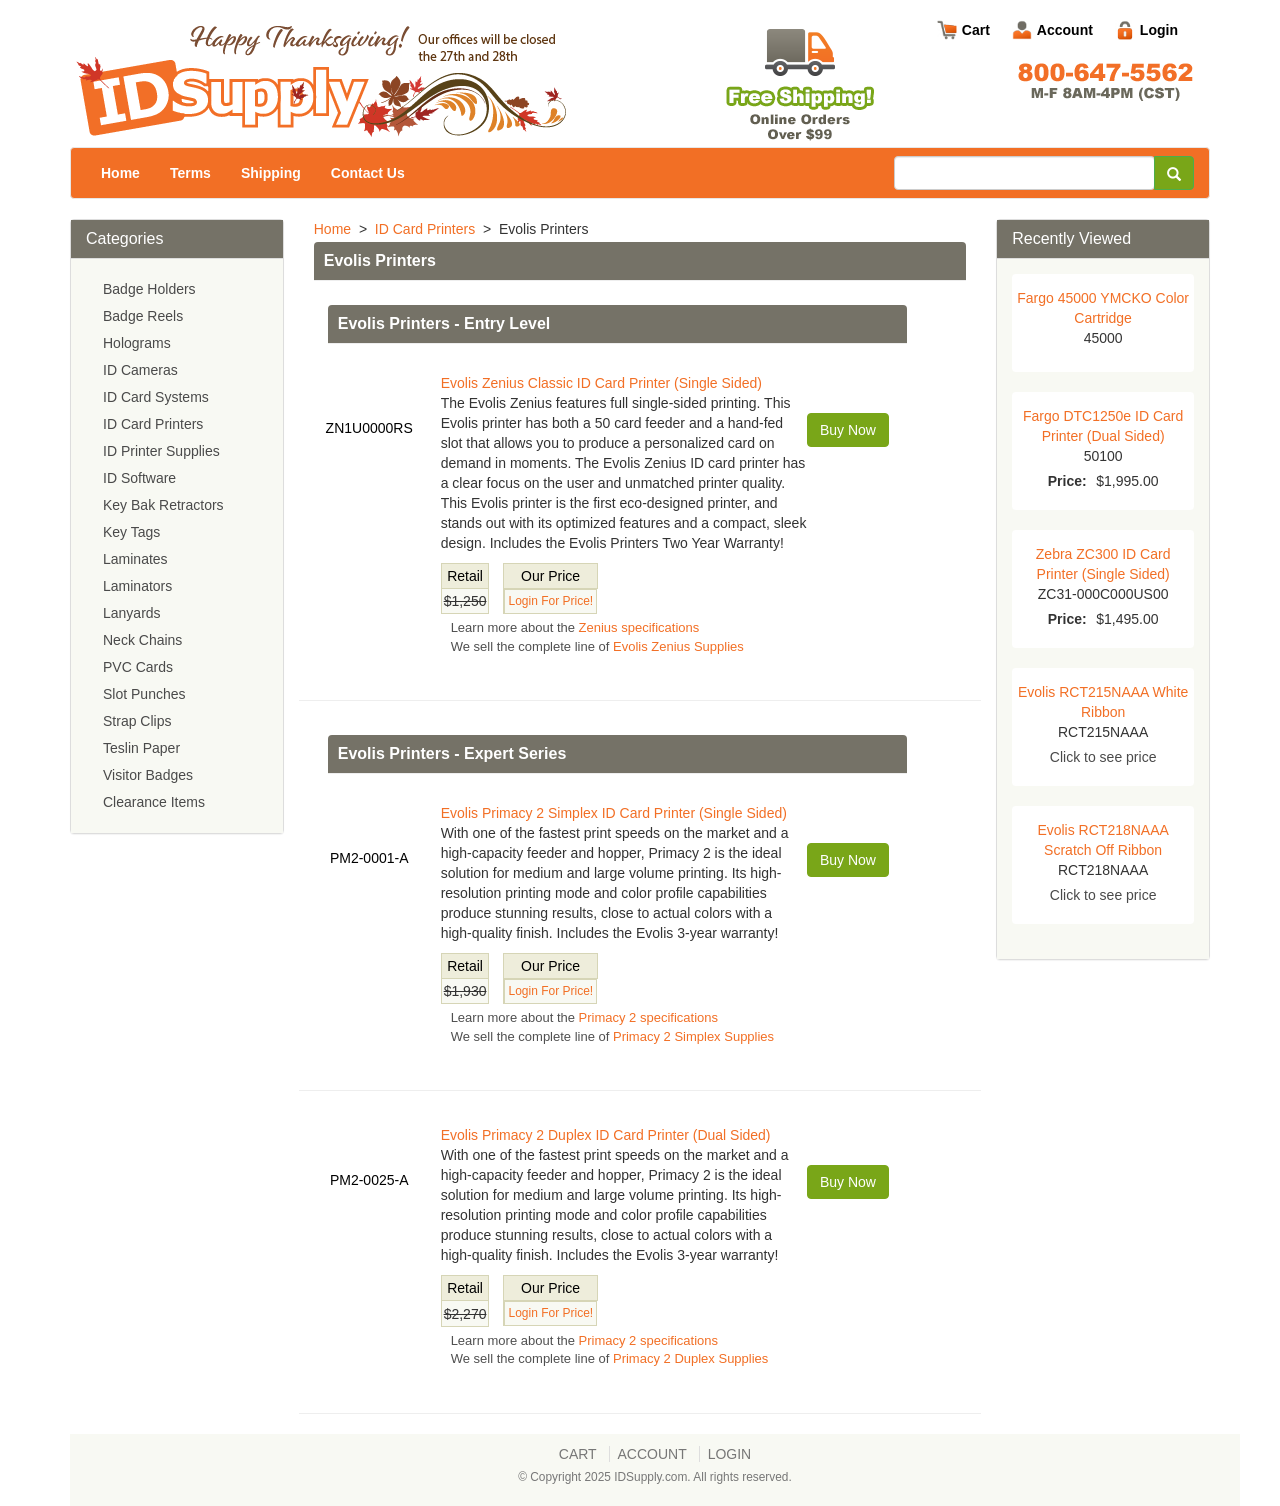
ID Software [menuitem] (139, 478)
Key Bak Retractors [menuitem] (163, 505)
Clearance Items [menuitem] (154, 802)
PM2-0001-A (369, 858)
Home (120, 173)
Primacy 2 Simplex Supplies (693, 1036)
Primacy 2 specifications (648, 1017)
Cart (976, 30)
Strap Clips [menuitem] (137, 721)
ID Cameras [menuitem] (140, 370)
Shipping (271, 173)
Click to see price (1103, 757)
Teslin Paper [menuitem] (141, 748)
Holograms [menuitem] (137, 343)
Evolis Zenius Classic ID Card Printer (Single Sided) (601, 383)
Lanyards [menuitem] (132, 613)
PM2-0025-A (369, 1180)
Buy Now (848, 430)
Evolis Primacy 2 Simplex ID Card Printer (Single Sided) (614, 813)
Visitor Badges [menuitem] (148, 775)
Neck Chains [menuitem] (142, 640)
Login (1159, 30)
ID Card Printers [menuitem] (153, 424)
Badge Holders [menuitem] (149, 289)
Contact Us (368, 173)
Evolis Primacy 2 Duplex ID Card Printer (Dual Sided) (606, 1135)
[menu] (177, 546)
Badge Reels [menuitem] (143, 316)
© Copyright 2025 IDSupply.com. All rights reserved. (655, 1477)
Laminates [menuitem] (135, 559)
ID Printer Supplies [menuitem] (161, 451)
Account (1065, 30)
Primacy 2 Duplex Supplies (690, 1358)
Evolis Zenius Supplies (678, 646)
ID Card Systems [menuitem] (156, 397)
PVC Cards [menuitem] (138, 667)
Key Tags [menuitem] (131, 532)
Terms (190, 173)
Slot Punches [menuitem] (144, 694)
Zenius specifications (639, 627)
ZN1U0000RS (369, 428)
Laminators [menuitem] (137, 586)
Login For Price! (550, 601)
